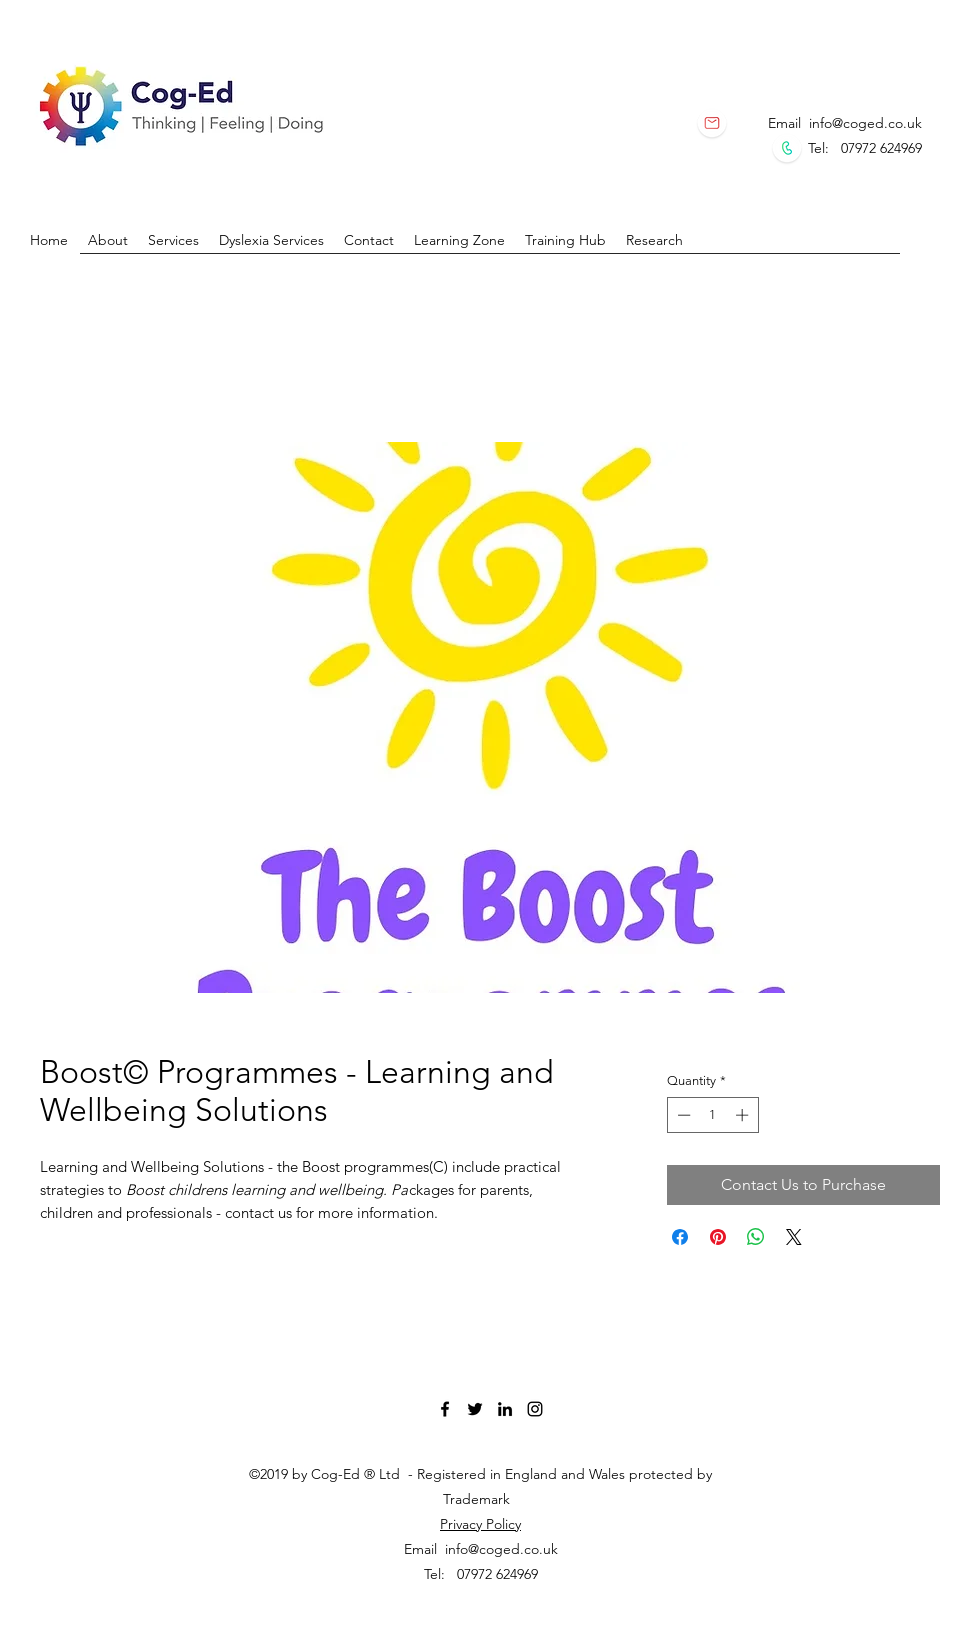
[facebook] (445, 1409)
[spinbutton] (712, 1115)
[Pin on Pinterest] (718, 1237)
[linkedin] (505, 1409)
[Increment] (744, 1115)
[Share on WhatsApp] (756, 1237)
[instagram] (535, 1409)
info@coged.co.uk (865, 123)
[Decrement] (682, 1115)
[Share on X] (794, 1237)
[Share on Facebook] (680, 1237)
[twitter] (475, 1409)
